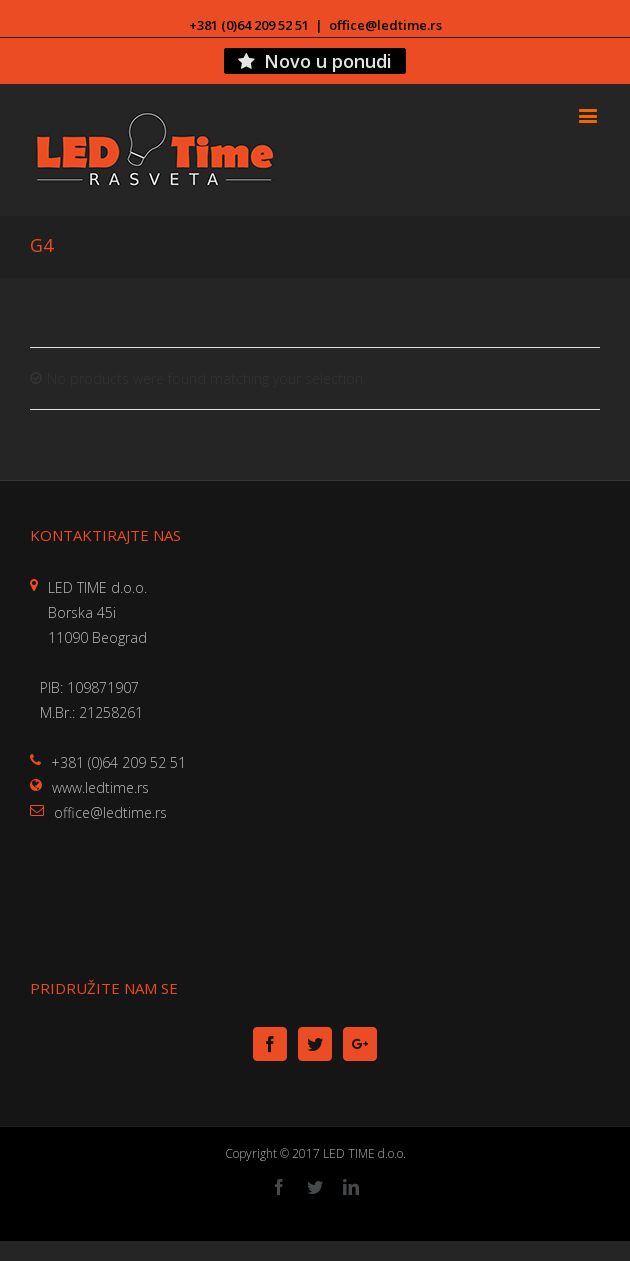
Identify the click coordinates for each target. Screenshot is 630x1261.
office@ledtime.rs (385, 25)
